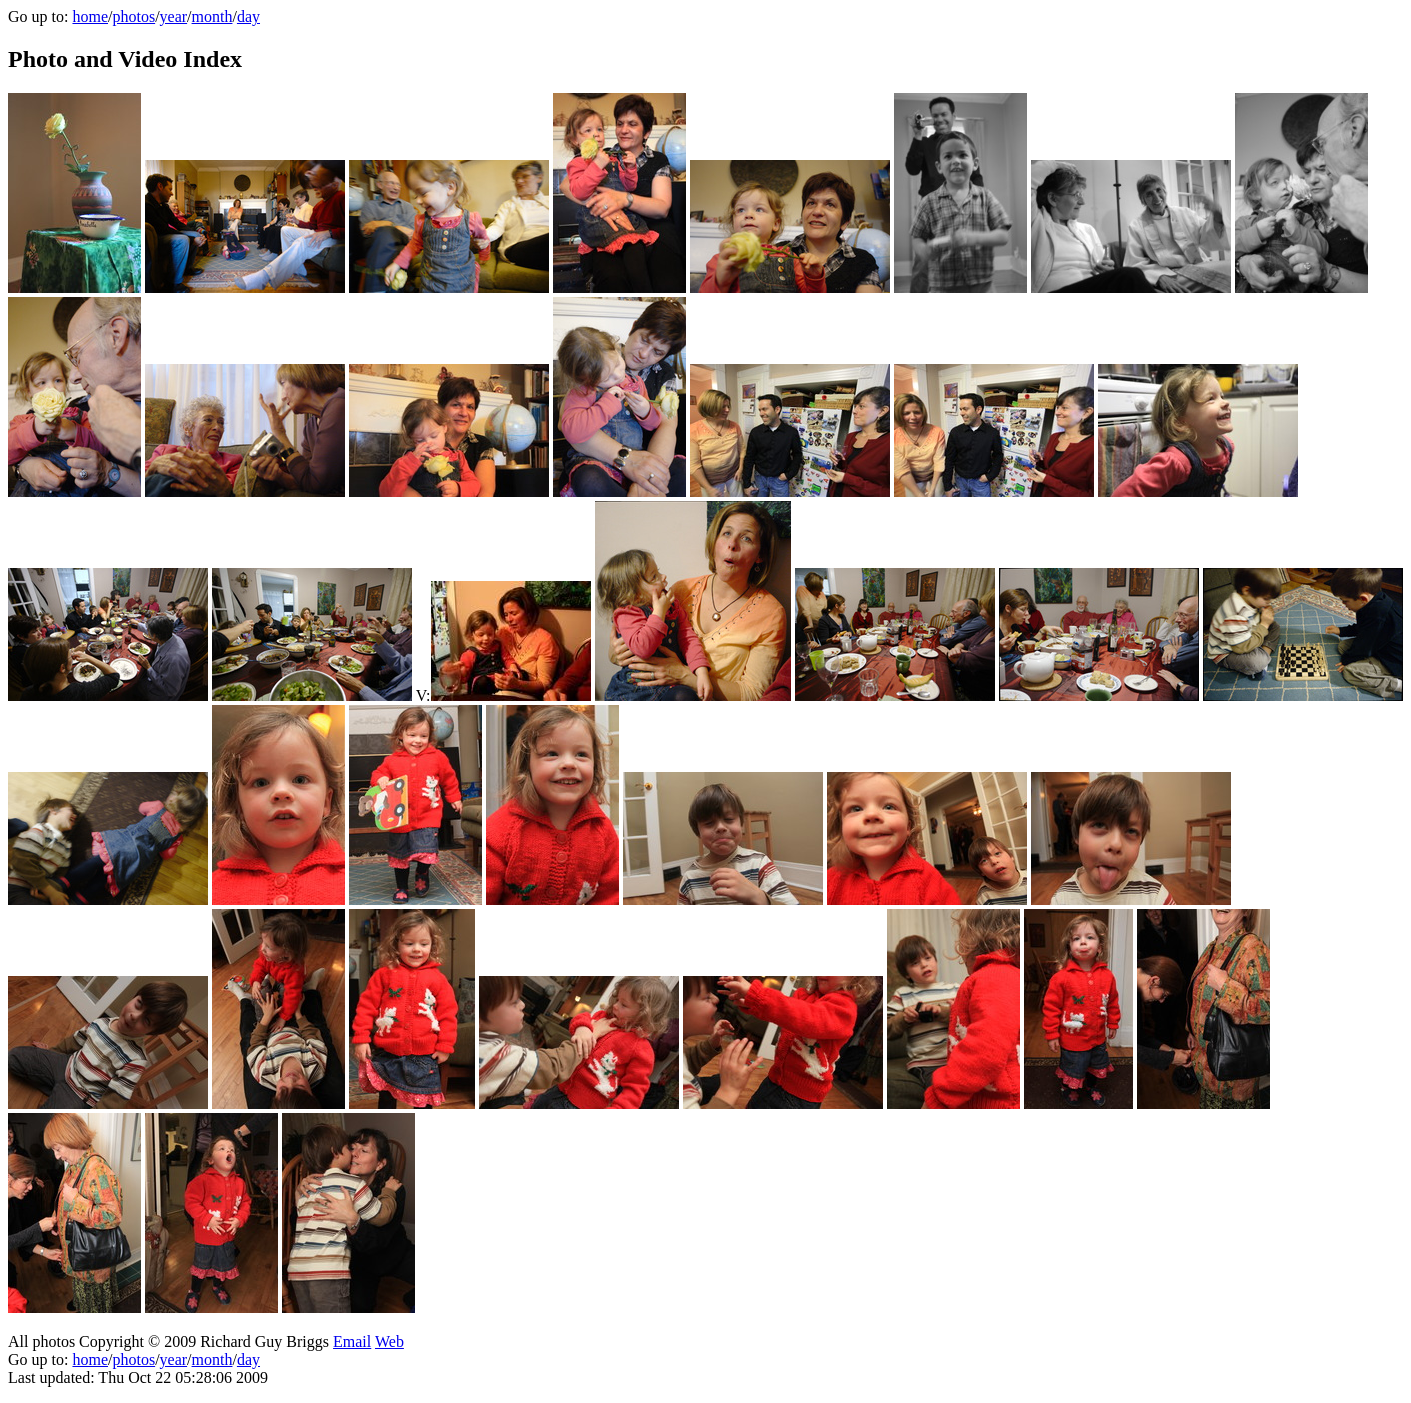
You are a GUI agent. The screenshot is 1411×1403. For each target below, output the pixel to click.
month (212, 16)
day (248, 16)
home (90, 16)
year (174, 16)
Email (352, 1341)
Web (389, 1341)
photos (133, 16)
